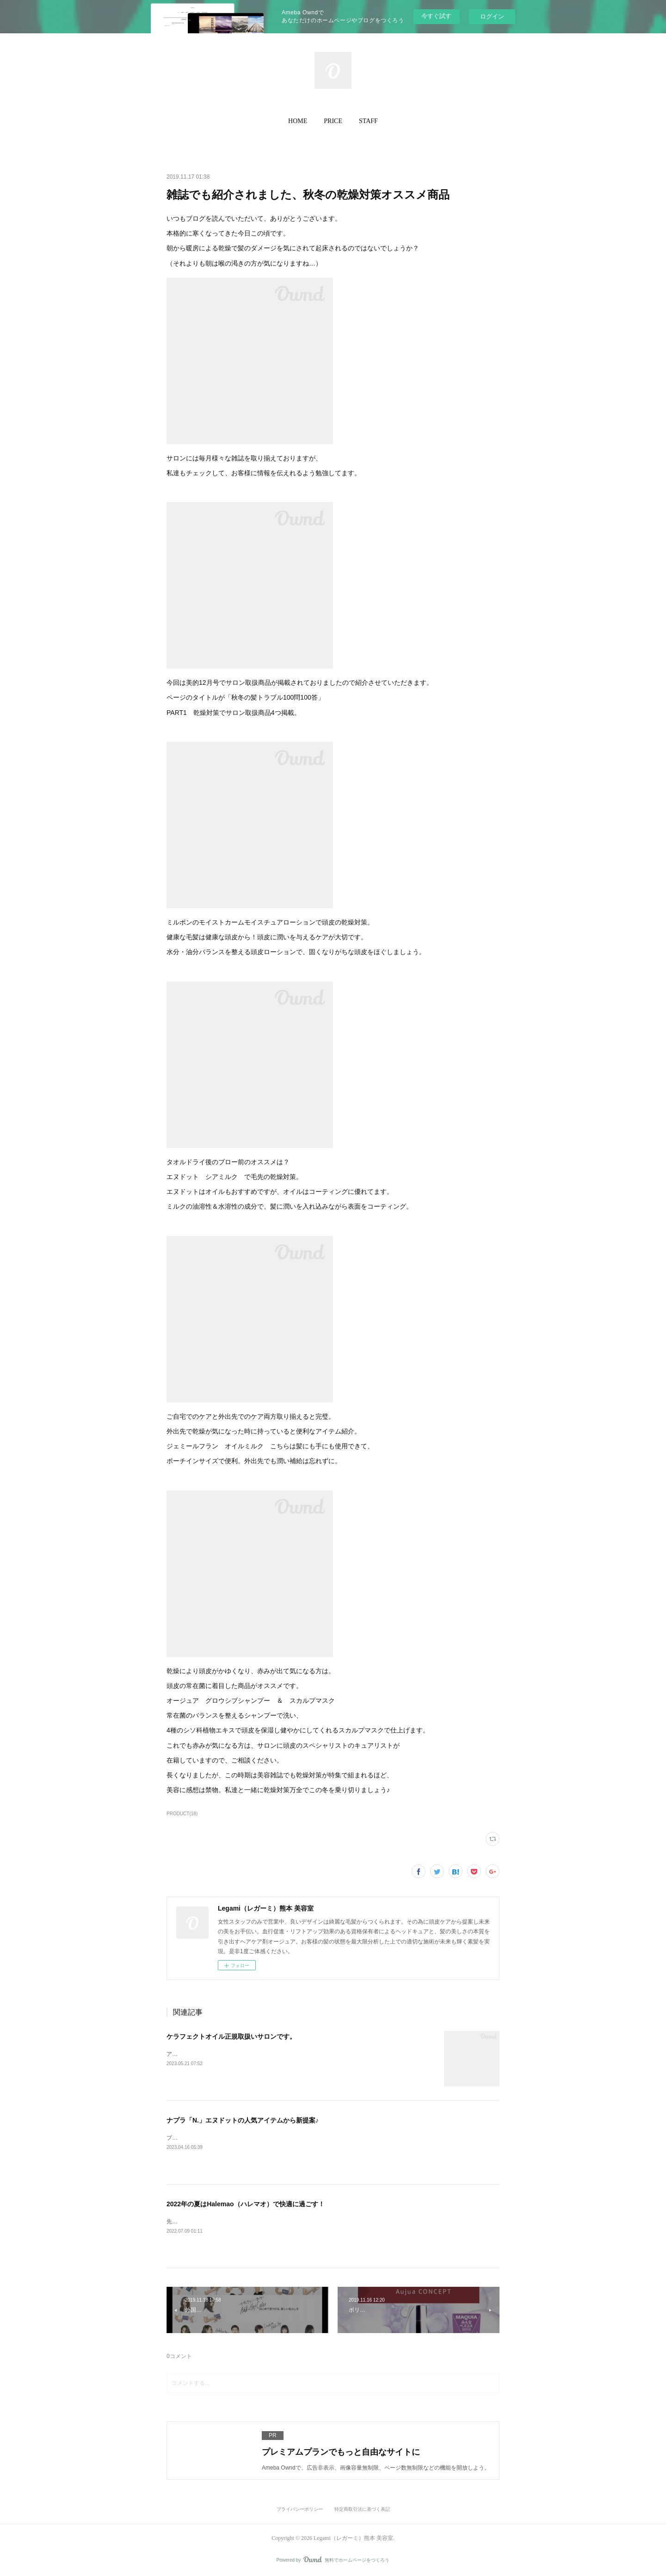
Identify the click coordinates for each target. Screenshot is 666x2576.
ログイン (492, 16)
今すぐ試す (436, 15)
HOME (297, 121)
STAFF (368, 121)
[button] (297, 121)
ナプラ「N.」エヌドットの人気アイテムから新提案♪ (242, 2120)
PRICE (333, 121)
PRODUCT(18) (181, 1813)
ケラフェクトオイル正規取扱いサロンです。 (231, 2036)
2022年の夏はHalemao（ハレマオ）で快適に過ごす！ (245, 2204)
